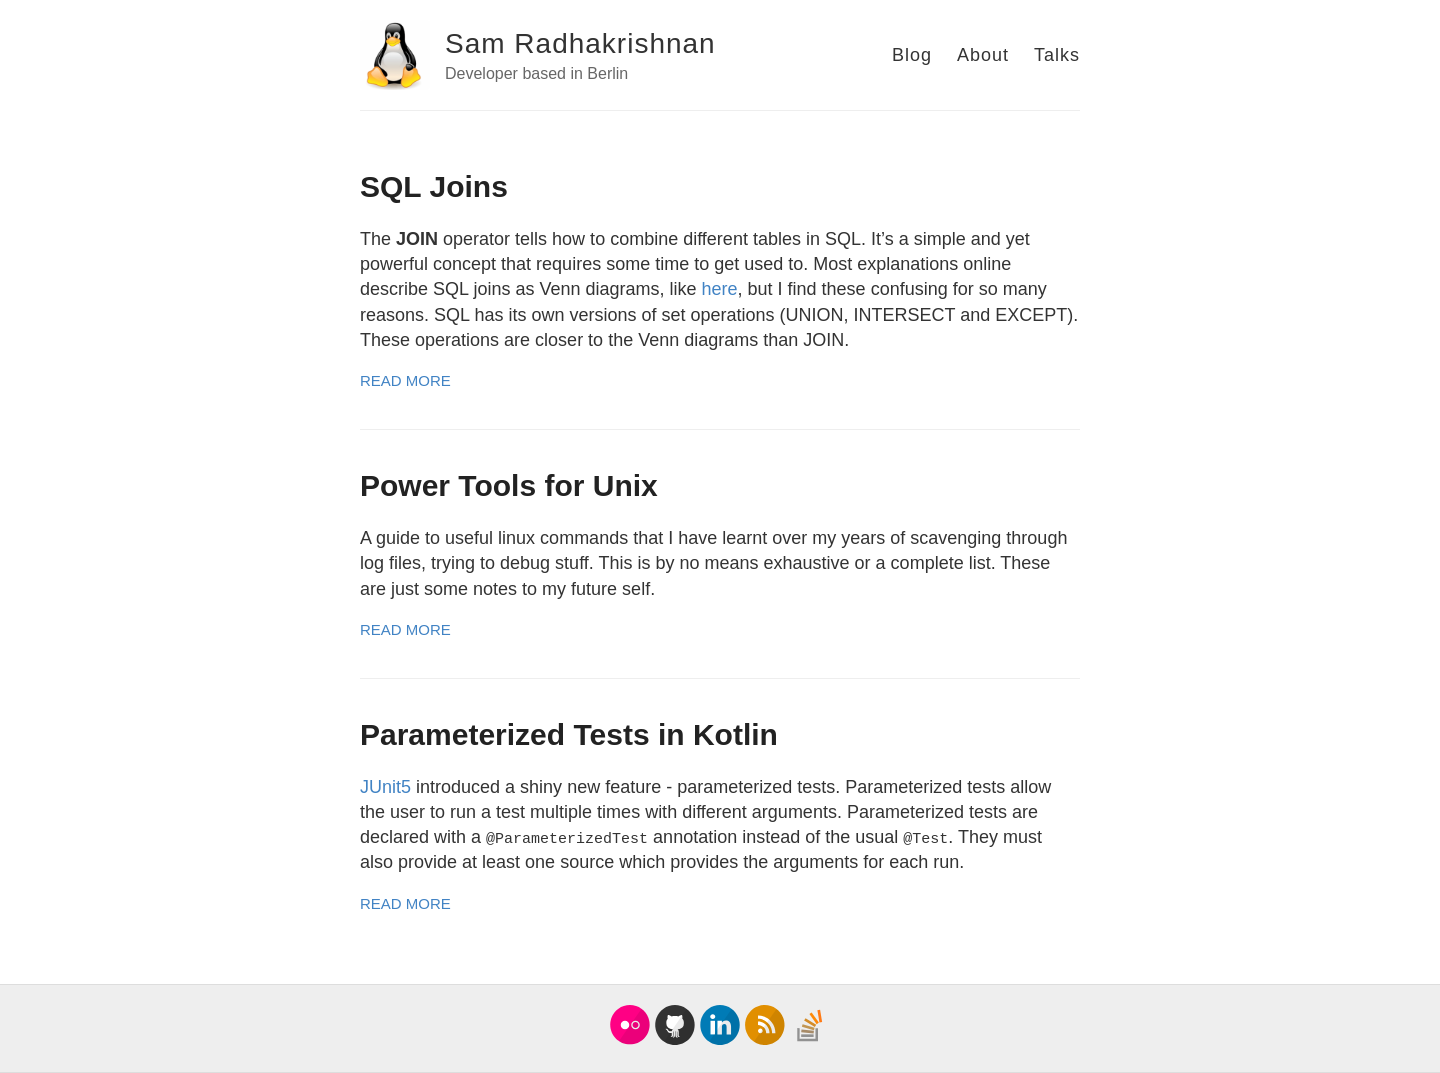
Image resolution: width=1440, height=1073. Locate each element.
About (983, 55)
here (720, 289)
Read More (405, 380)
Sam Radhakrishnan (580, 43)
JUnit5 (385, 787)
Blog (912, 55)
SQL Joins (434, 186)
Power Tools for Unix (509, 485)
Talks (1057, 55)
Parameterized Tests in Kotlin (569, 734)
